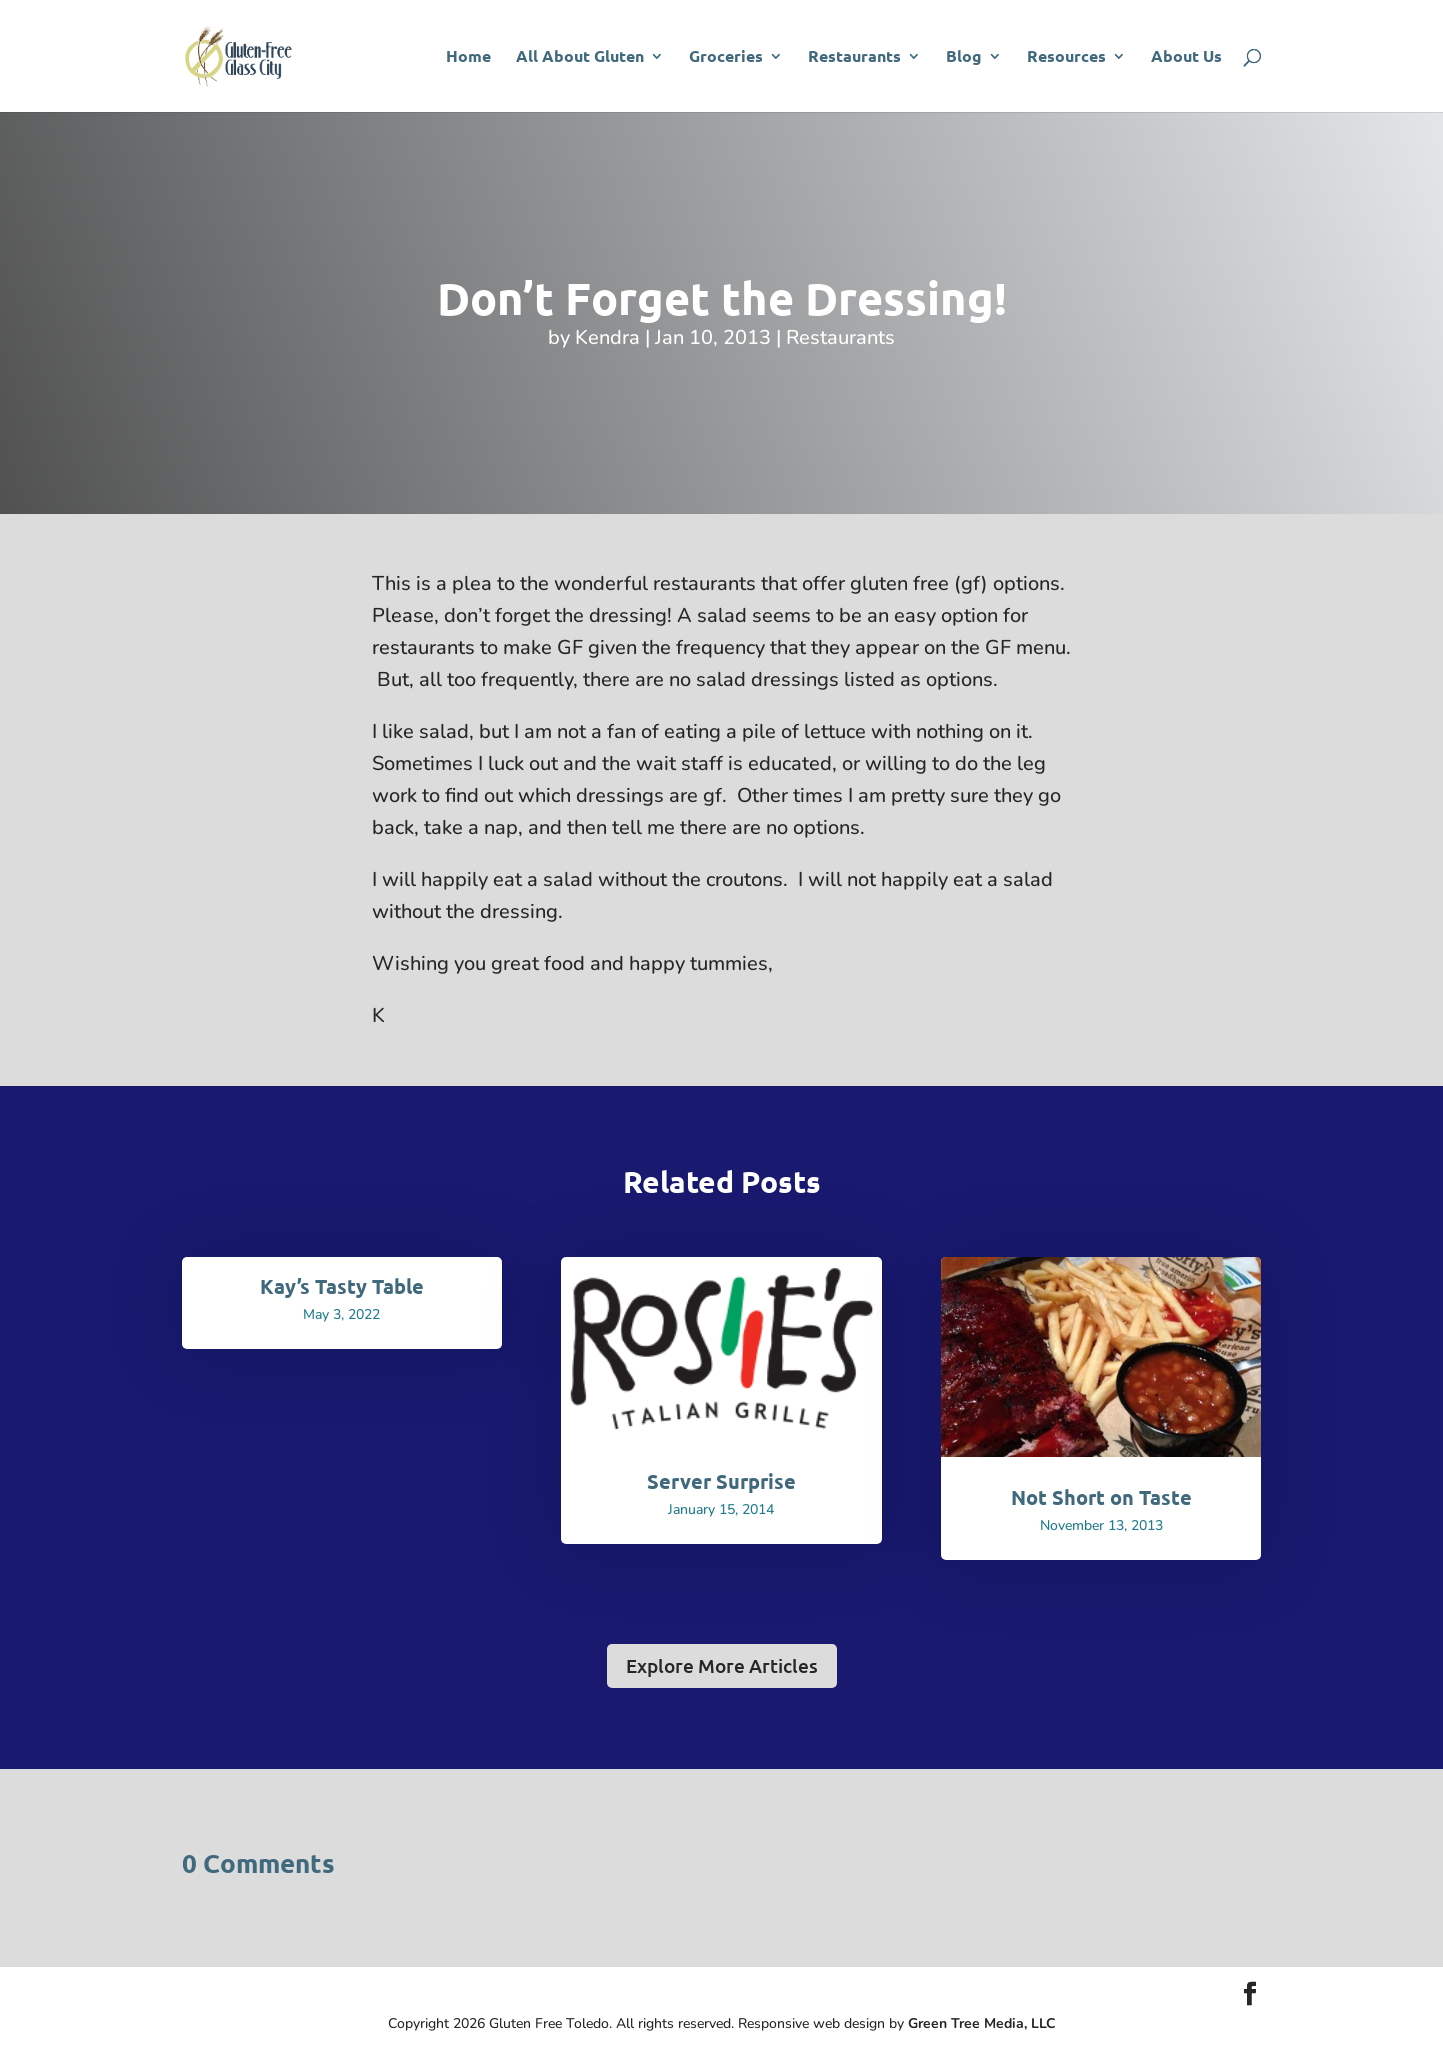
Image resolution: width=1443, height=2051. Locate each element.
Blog (964, 57)
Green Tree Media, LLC (982, 2023)
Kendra (607, 337)
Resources (1066, 57)
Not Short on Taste (1101, 1497)
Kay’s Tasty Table (342, 1286)
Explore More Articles (722, 1665)
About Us (1186, 57)
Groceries (726, 57)
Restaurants (854, 57)
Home (468, 57)
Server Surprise (721, 1481)
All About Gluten (580, 57)
